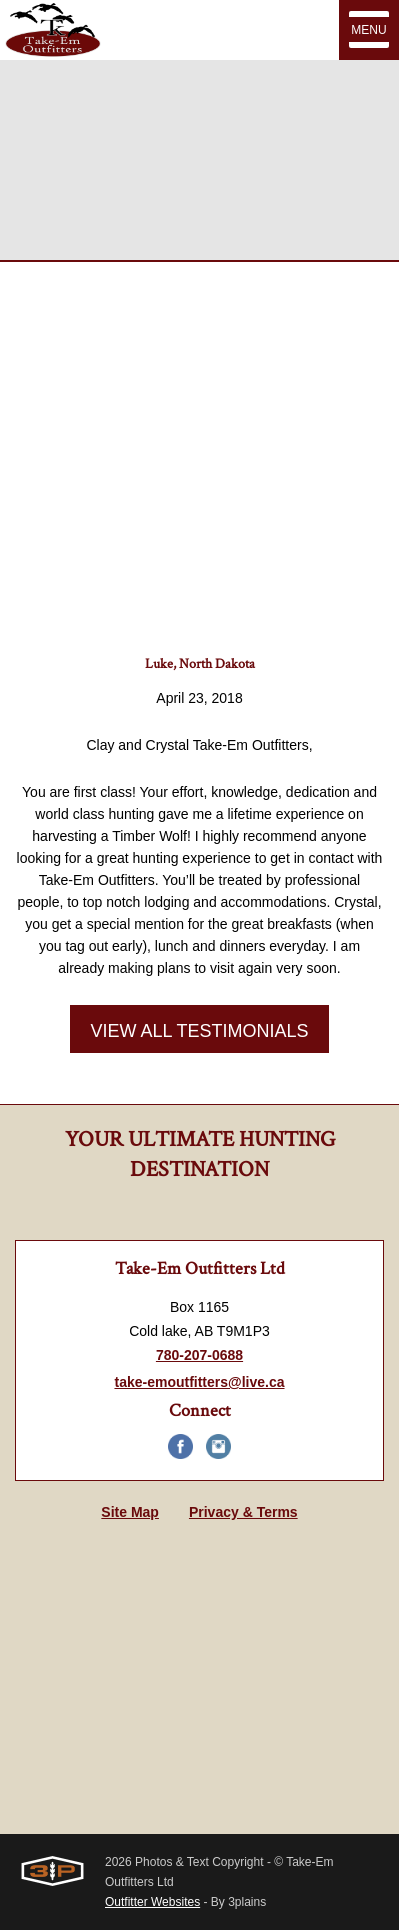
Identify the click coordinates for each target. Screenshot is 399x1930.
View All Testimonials (199, 1031)
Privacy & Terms (243, 1512)
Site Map (130, 1512)
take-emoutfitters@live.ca (199, 1382)
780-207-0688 (199, 1355)
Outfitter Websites (152, 1902)
